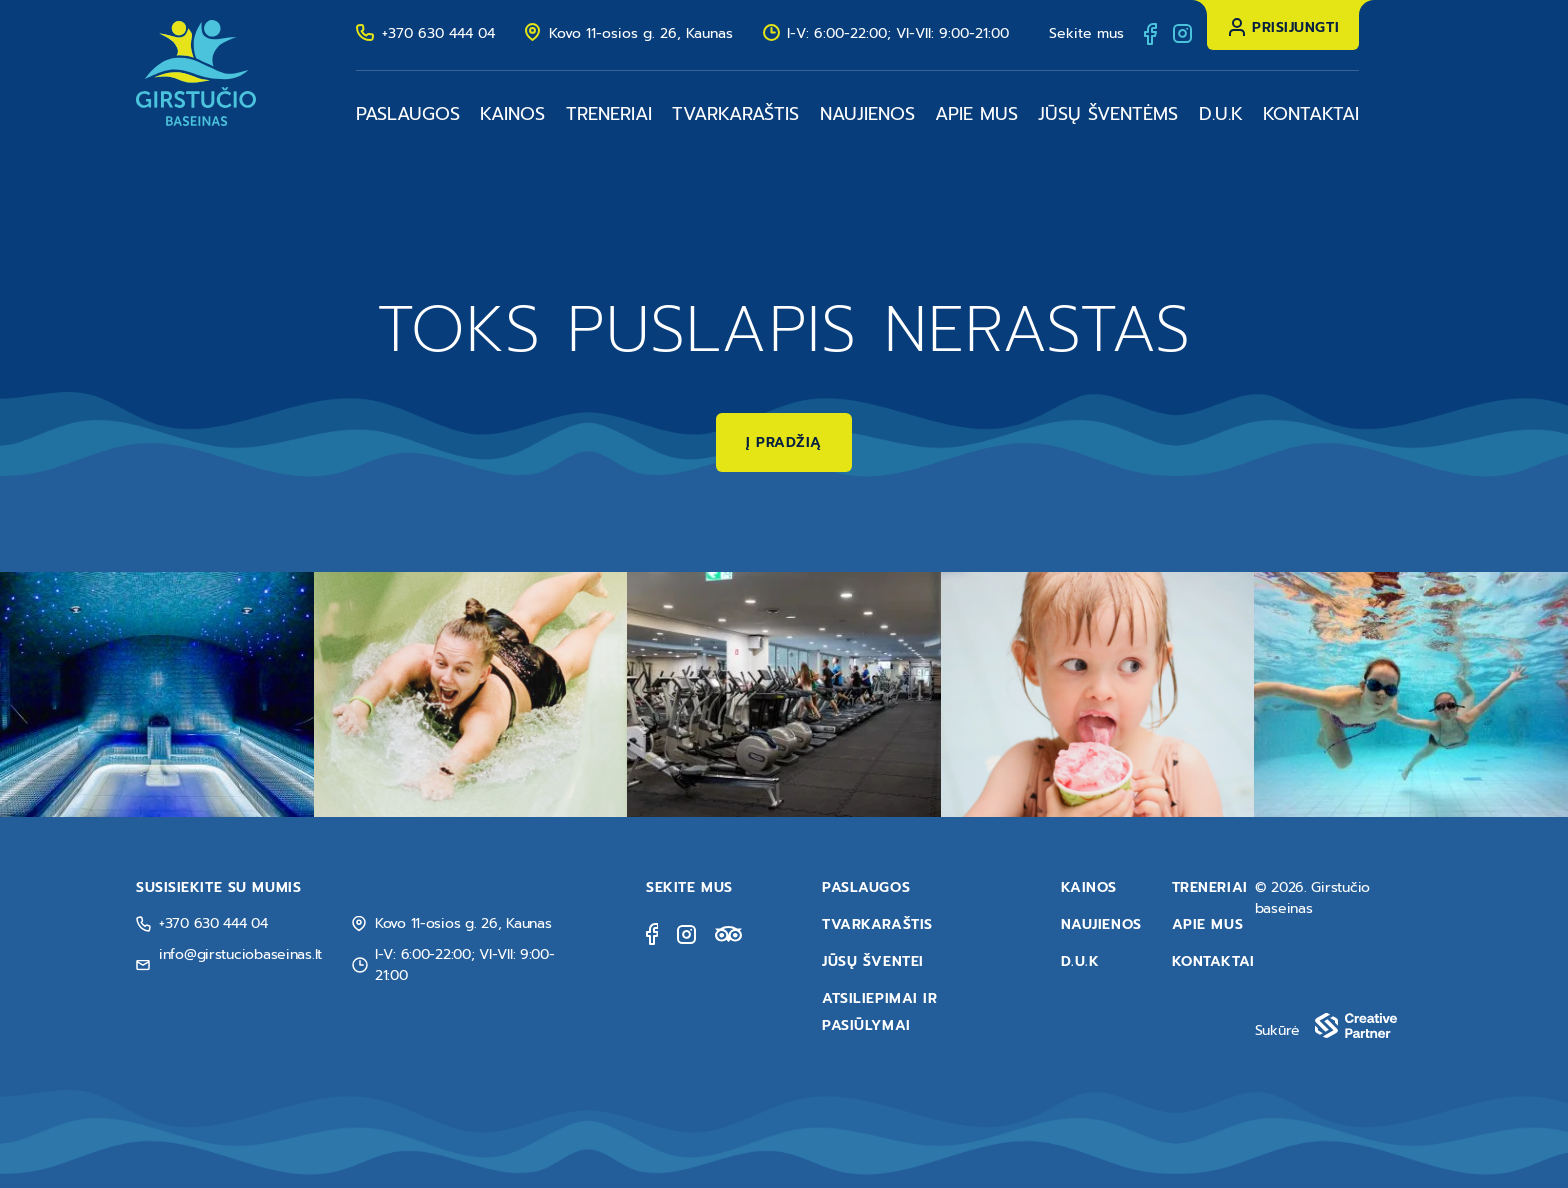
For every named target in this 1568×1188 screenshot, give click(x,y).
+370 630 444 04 (438, 33)
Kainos (512, 114)
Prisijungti (1295, 27)
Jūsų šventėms (1108, 114)
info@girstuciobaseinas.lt (240, 954)
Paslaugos (408, 114)
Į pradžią (784, 442)
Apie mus (976, 114)
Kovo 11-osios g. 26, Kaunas (641, 33)
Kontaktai (1311, 114)
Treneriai (609, 114)
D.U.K (1221, 114)
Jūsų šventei (873, 961)
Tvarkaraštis (735, 114)
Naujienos (867, 114)
